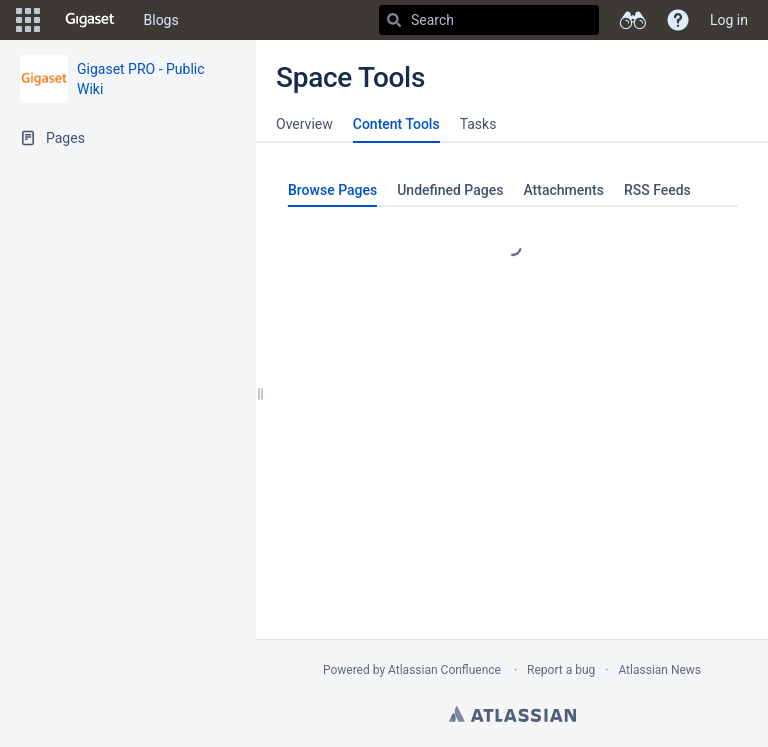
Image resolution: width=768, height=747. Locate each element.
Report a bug (561, 670)
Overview (304, 124)
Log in (729, 20)
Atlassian (512, 714)
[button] (28, 20)
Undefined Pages (450, 190)
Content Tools (396, 124)
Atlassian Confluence (444, 670)
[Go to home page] (90, 20)
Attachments (563, 190)
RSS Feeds (657, 190)
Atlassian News (659, 670)
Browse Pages (332, 190)
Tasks (478, 124)
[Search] (394, 20)
